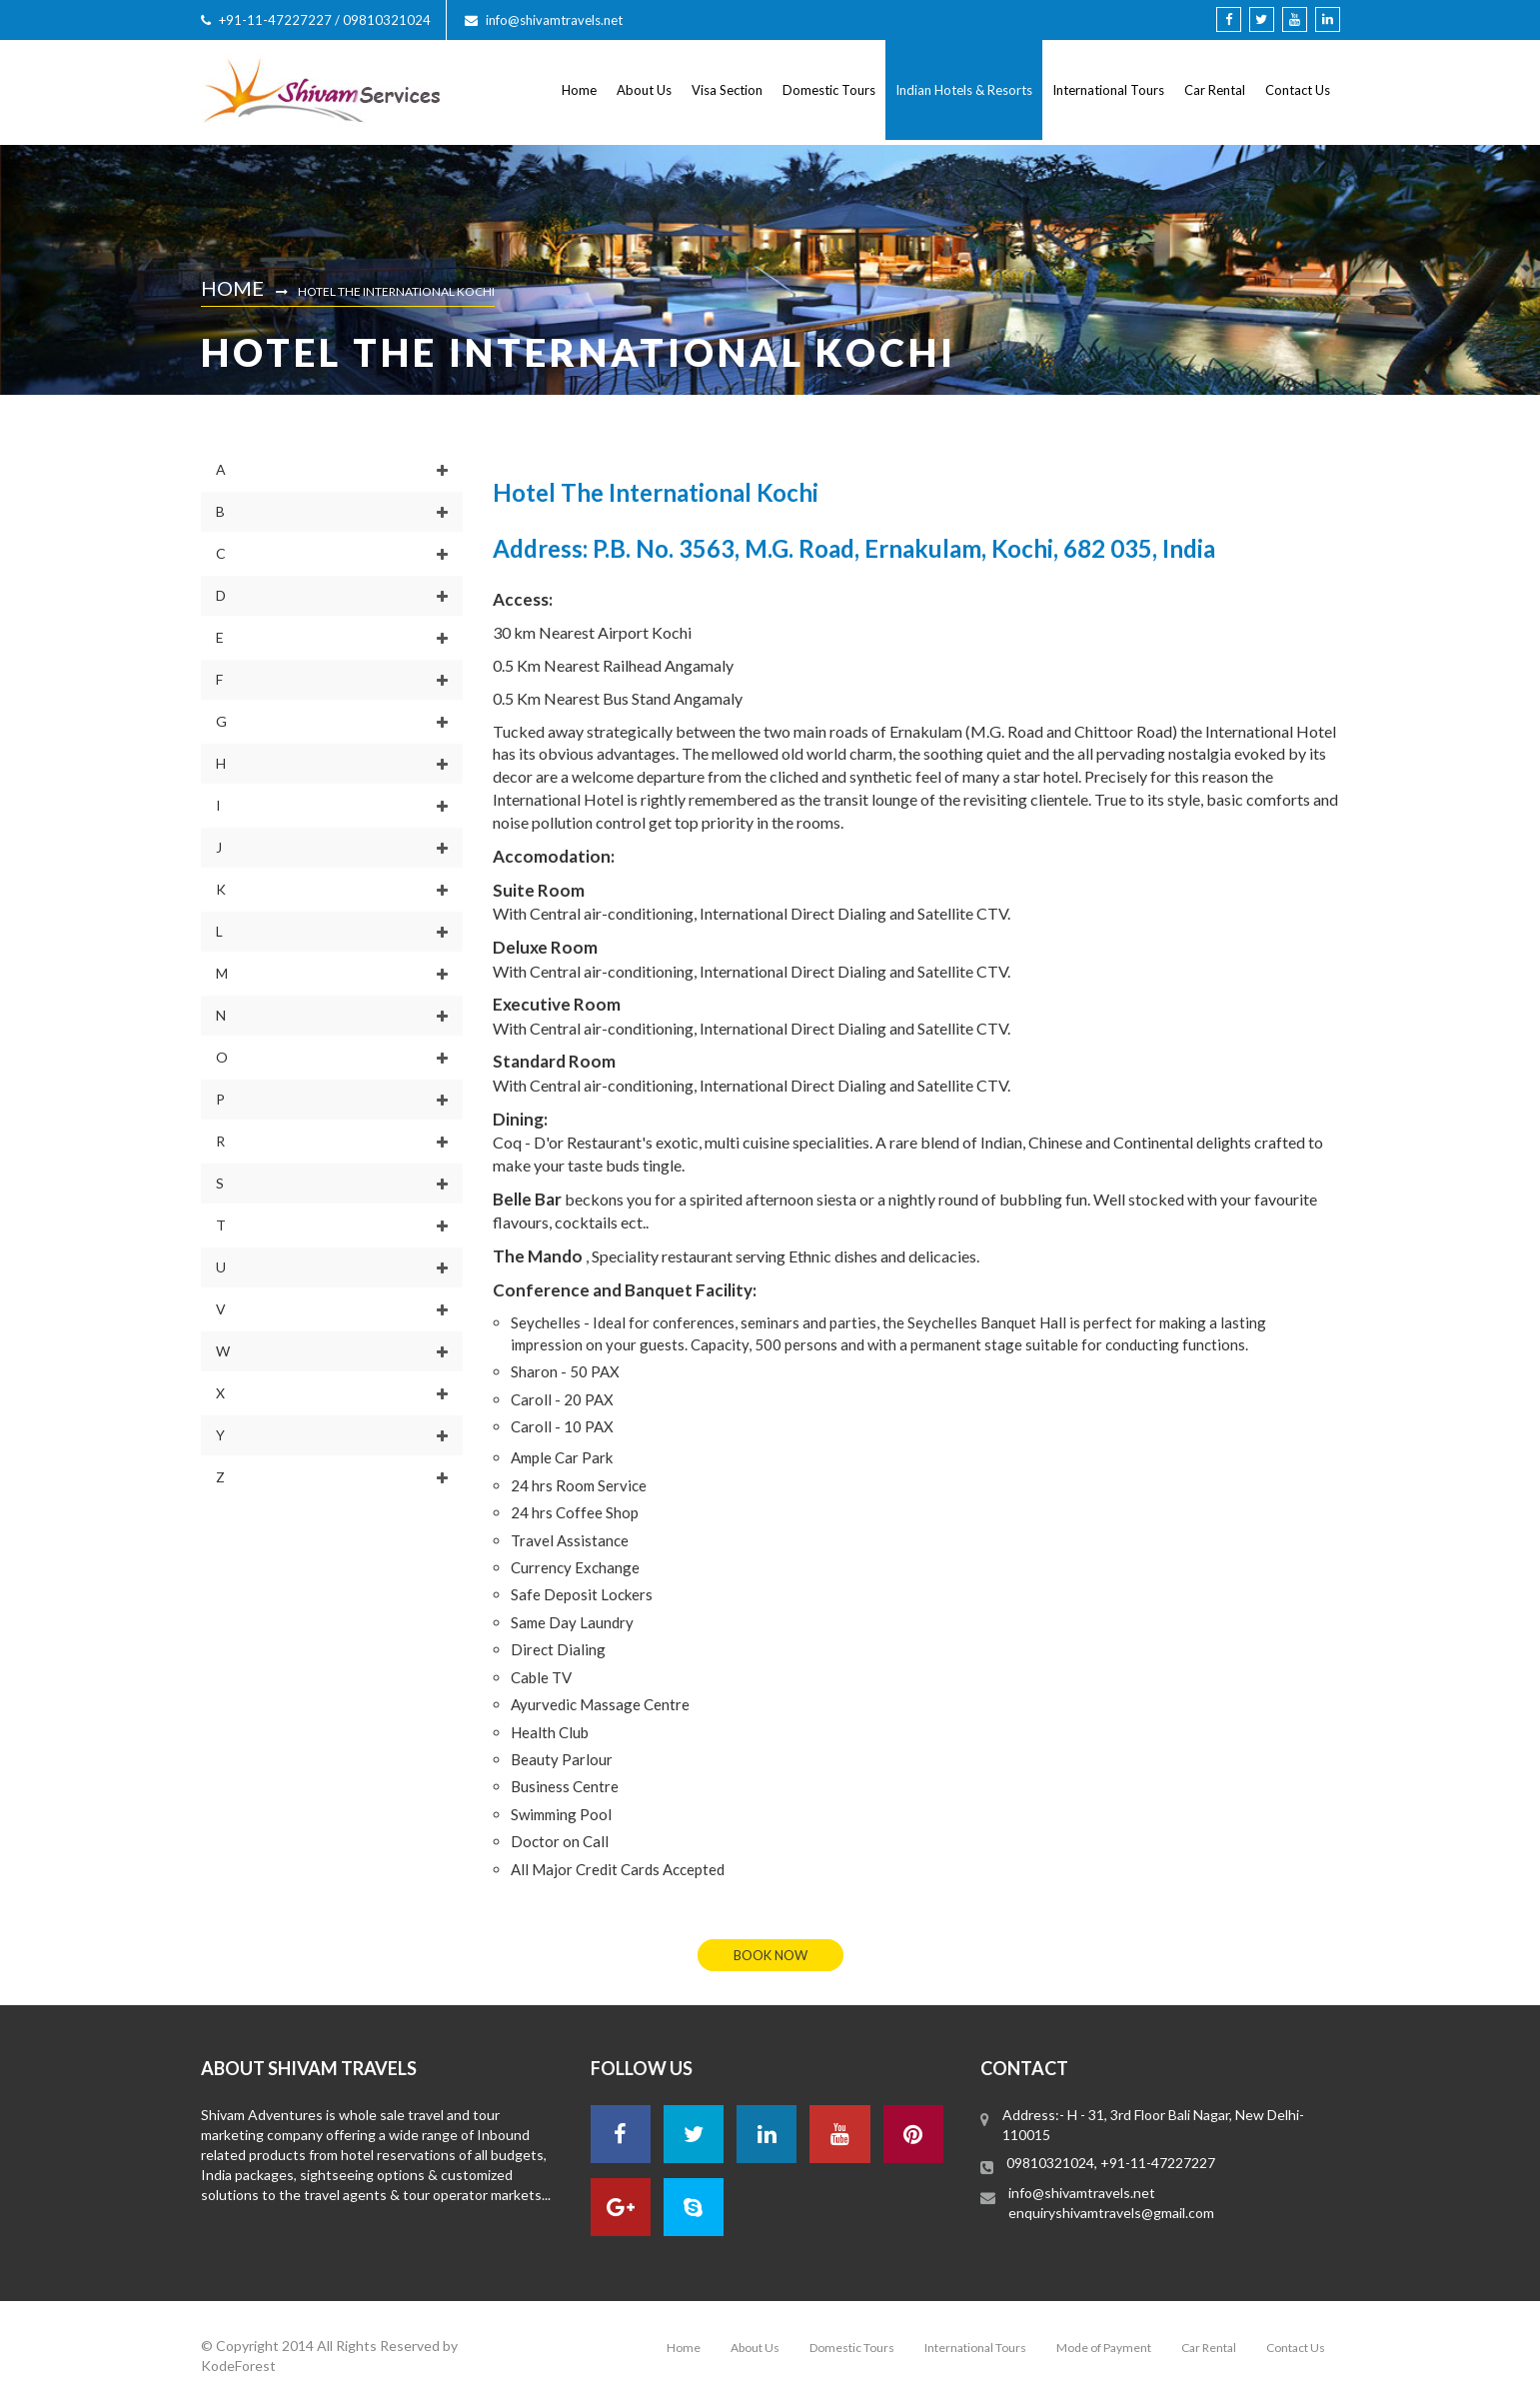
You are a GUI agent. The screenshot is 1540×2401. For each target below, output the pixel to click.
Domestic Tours (828, 90)
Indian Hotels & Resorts (963, 90)
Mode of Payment (1103, 2347)
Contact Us (1297, 90)
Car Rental (1214, 90)
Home (579, 90)
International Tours (1108, 90)
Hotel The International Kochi (396, 291)
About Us (644, 90)
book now (770, 1955)
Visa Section (727, 90)
